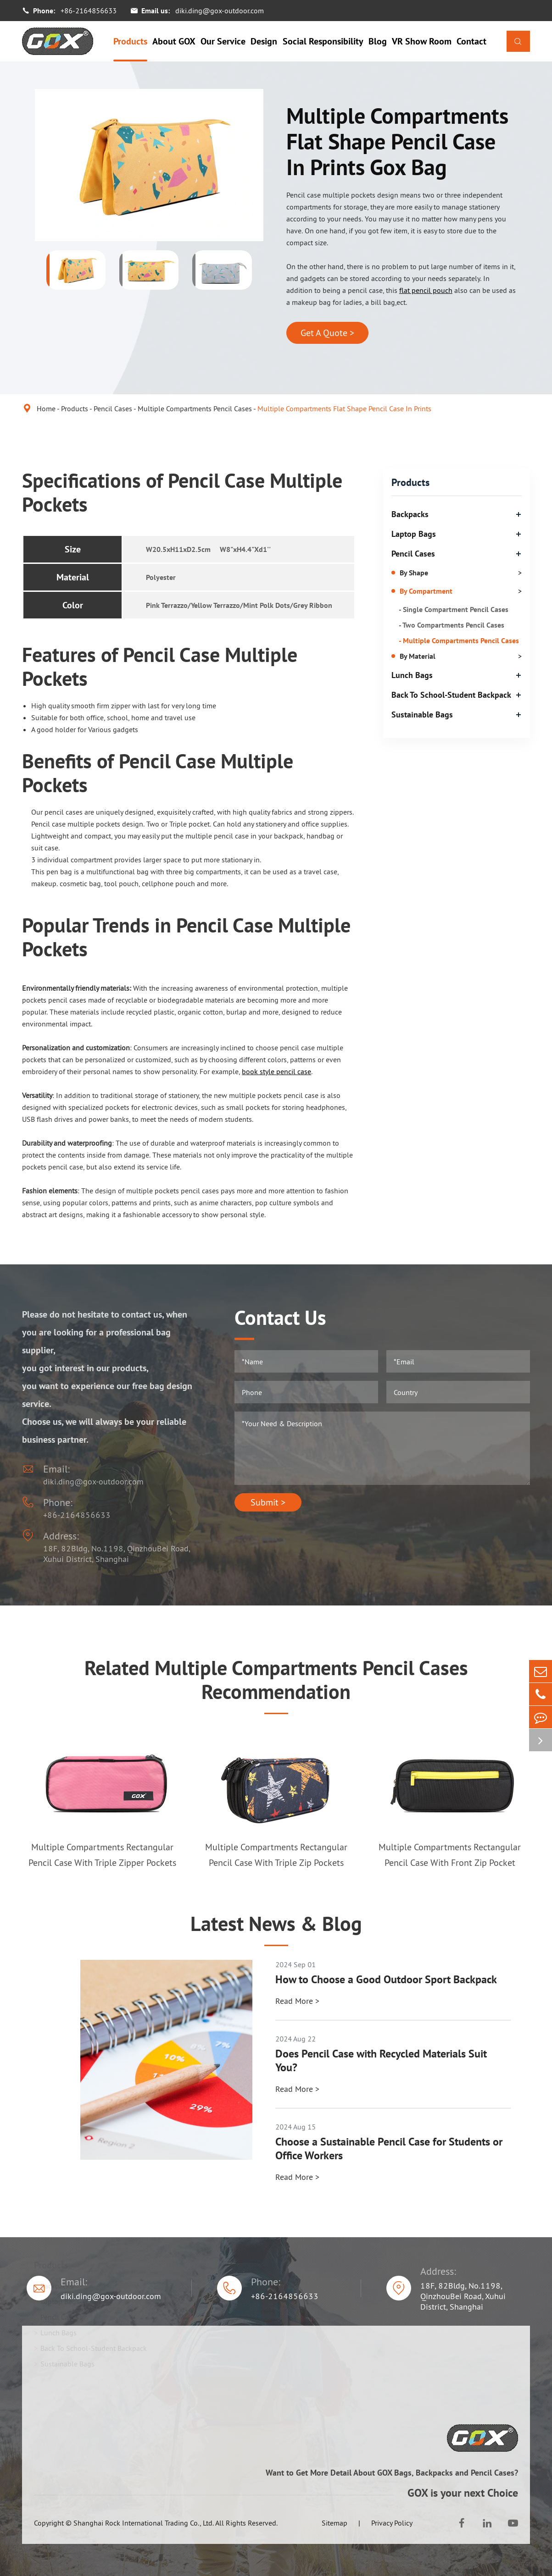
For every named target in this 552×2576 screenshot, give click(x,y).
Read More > (297, 2001)
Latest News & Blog (276, 1924)
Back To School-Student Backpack (451, 695)
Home (46, 408)
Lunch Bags (412, 675)
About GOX (173, 41)
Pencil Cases (113, 408)
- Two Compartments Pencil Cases (451, 624)
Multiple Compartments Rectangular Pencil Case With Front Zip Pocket (450, 1855)
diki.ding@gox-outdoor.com (219, 10)
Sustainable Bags (422, 714)
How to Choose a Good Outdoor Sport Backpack (386, 1979)
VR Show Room (422, 41)
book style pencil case (276, 1071)
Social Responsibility (323, 41)
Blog (377, 41)
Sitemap (334, 2522)
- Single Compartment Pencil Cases (453, 609)
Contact (471, 41)
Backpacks (410, 514)
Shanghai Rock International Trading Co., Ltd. (143, 2522)
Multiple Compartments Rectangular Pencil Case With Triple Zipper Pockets (102, 1855)
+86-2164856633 (89, 10)
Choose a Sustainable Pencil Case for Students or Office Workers (388, 2148)
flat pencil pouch (425, 290)
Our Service (223, 41)
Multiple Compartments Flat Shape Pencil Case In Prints (344, 408)
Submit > (268, 1502)
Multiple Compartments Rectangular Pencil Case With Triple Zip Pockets (276, 1855)
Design (264, 41)
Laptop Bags (413, 534)
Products (130, 41)
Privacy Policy (392, 2522)
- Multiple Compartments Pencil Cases (459, 640)
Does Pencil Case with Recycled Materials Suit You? (381, 2060)
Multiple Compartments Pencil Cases (195, 408)
